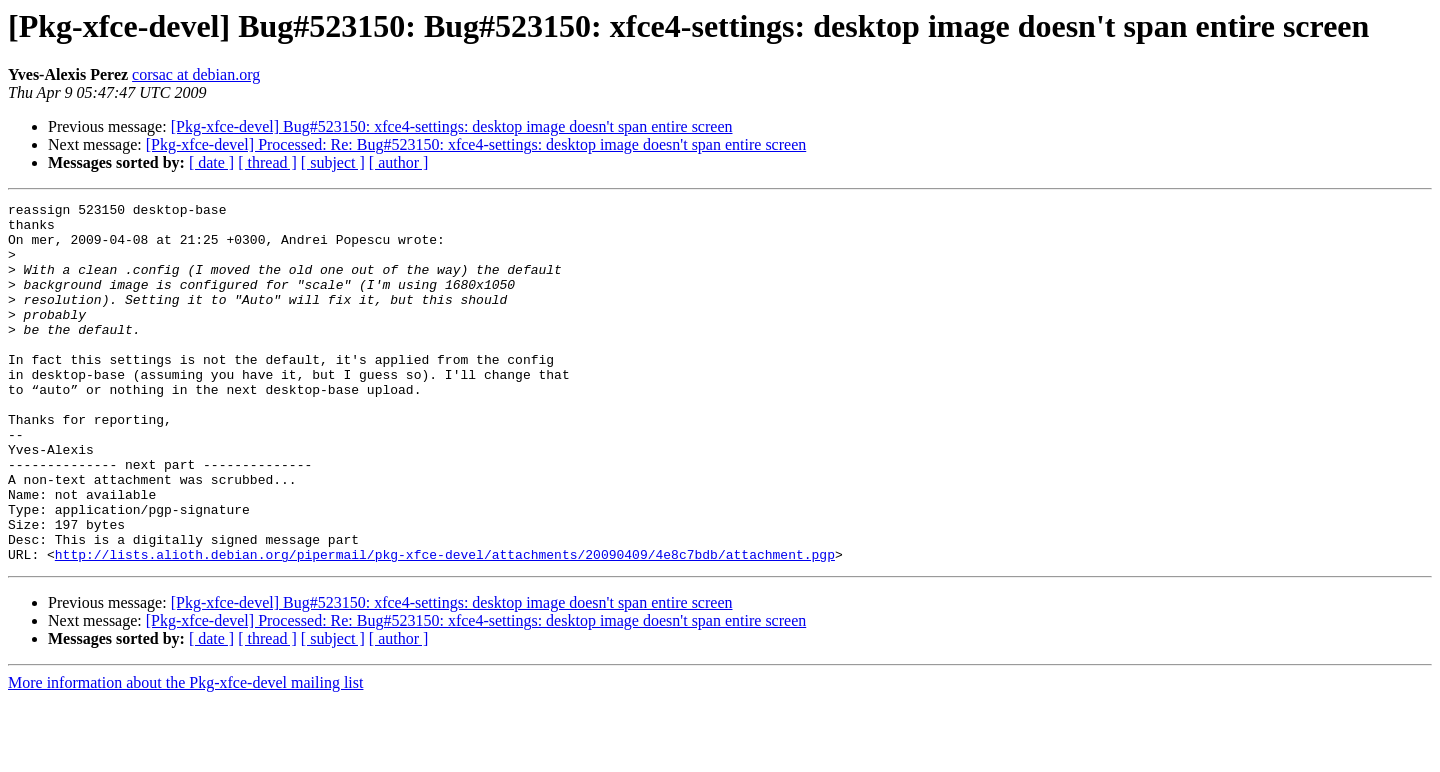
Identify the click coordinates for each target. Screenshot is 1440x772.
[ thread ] (267, 162)
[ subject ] (333, 162)
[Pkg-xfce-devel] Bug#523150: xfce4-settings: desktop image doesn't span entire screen (452, 126)
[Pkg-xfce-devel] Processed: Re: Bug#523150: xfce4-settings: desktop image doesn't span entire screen (476, 144)
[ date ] (211, 162)
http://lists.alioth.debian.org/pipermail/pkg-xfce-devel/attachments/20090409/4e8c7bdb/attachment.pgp (445, 626)
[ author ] (399, 162)
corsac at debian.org (196, 74)
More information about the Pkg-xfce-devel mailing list (185, 754)
